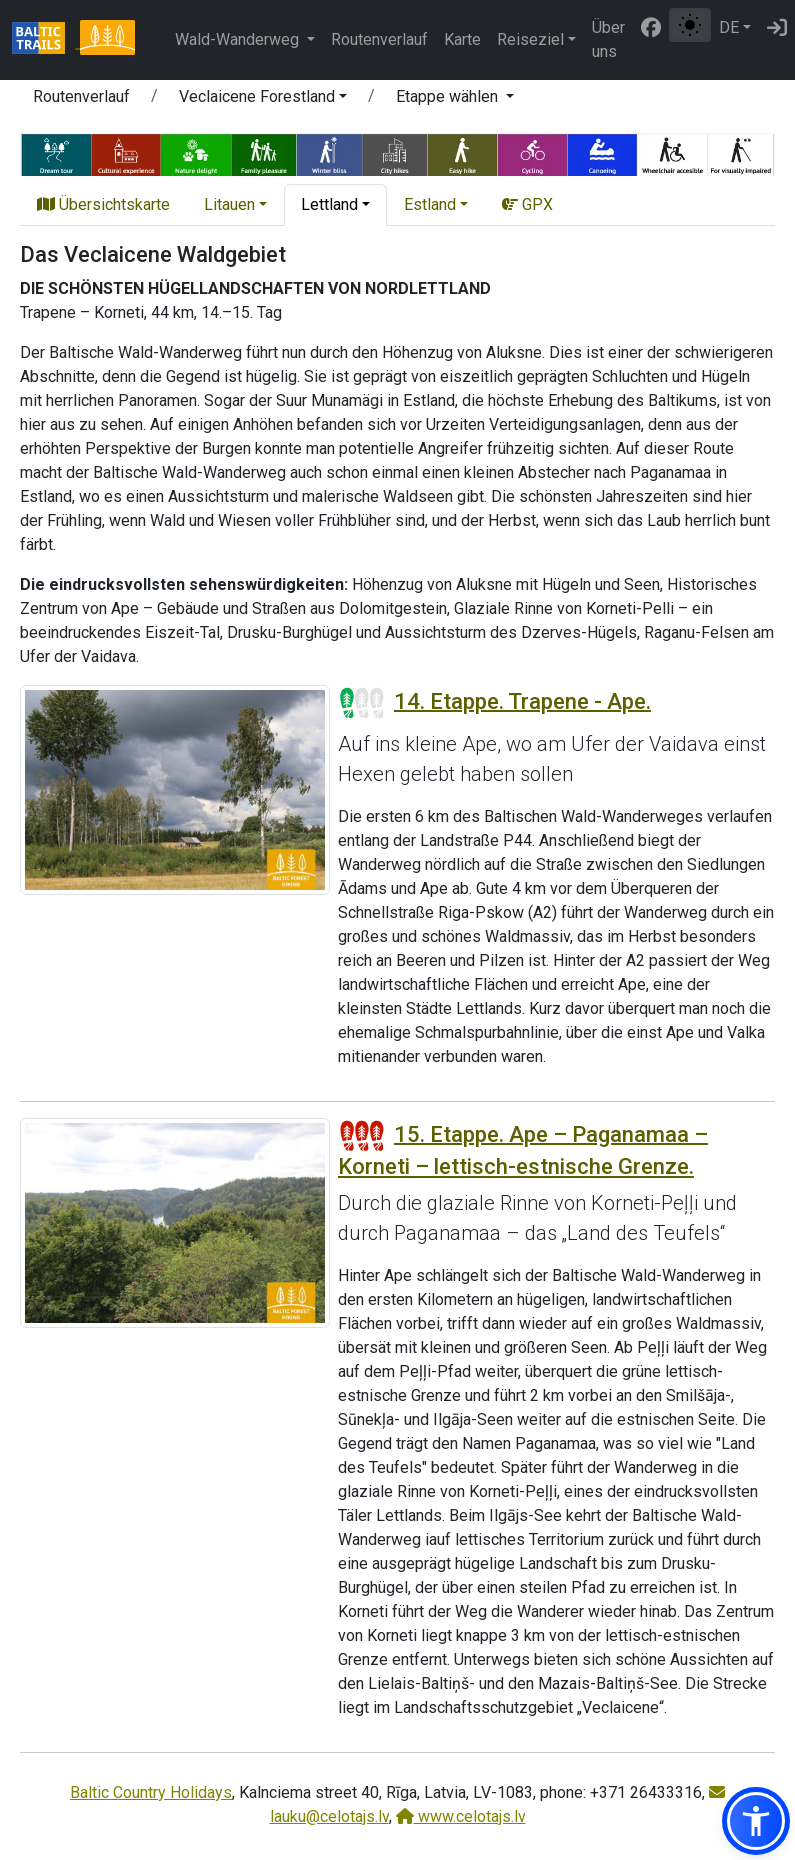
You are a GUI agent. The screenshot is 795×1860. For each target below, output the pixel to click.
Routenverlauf (379, 39)
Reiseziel (530, 39)
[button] (263, 100)
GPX (527, 204)
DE (729, 27)
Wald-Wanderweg (239, 39)
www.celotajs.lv (461, 1816)
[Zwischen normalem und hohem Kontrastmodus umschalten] (690, 25)
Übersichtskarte (103, 204)
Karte (462, 39)
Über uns (608, 39)
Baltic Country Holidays (151, 1792)
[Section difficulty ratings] (362, 703)
